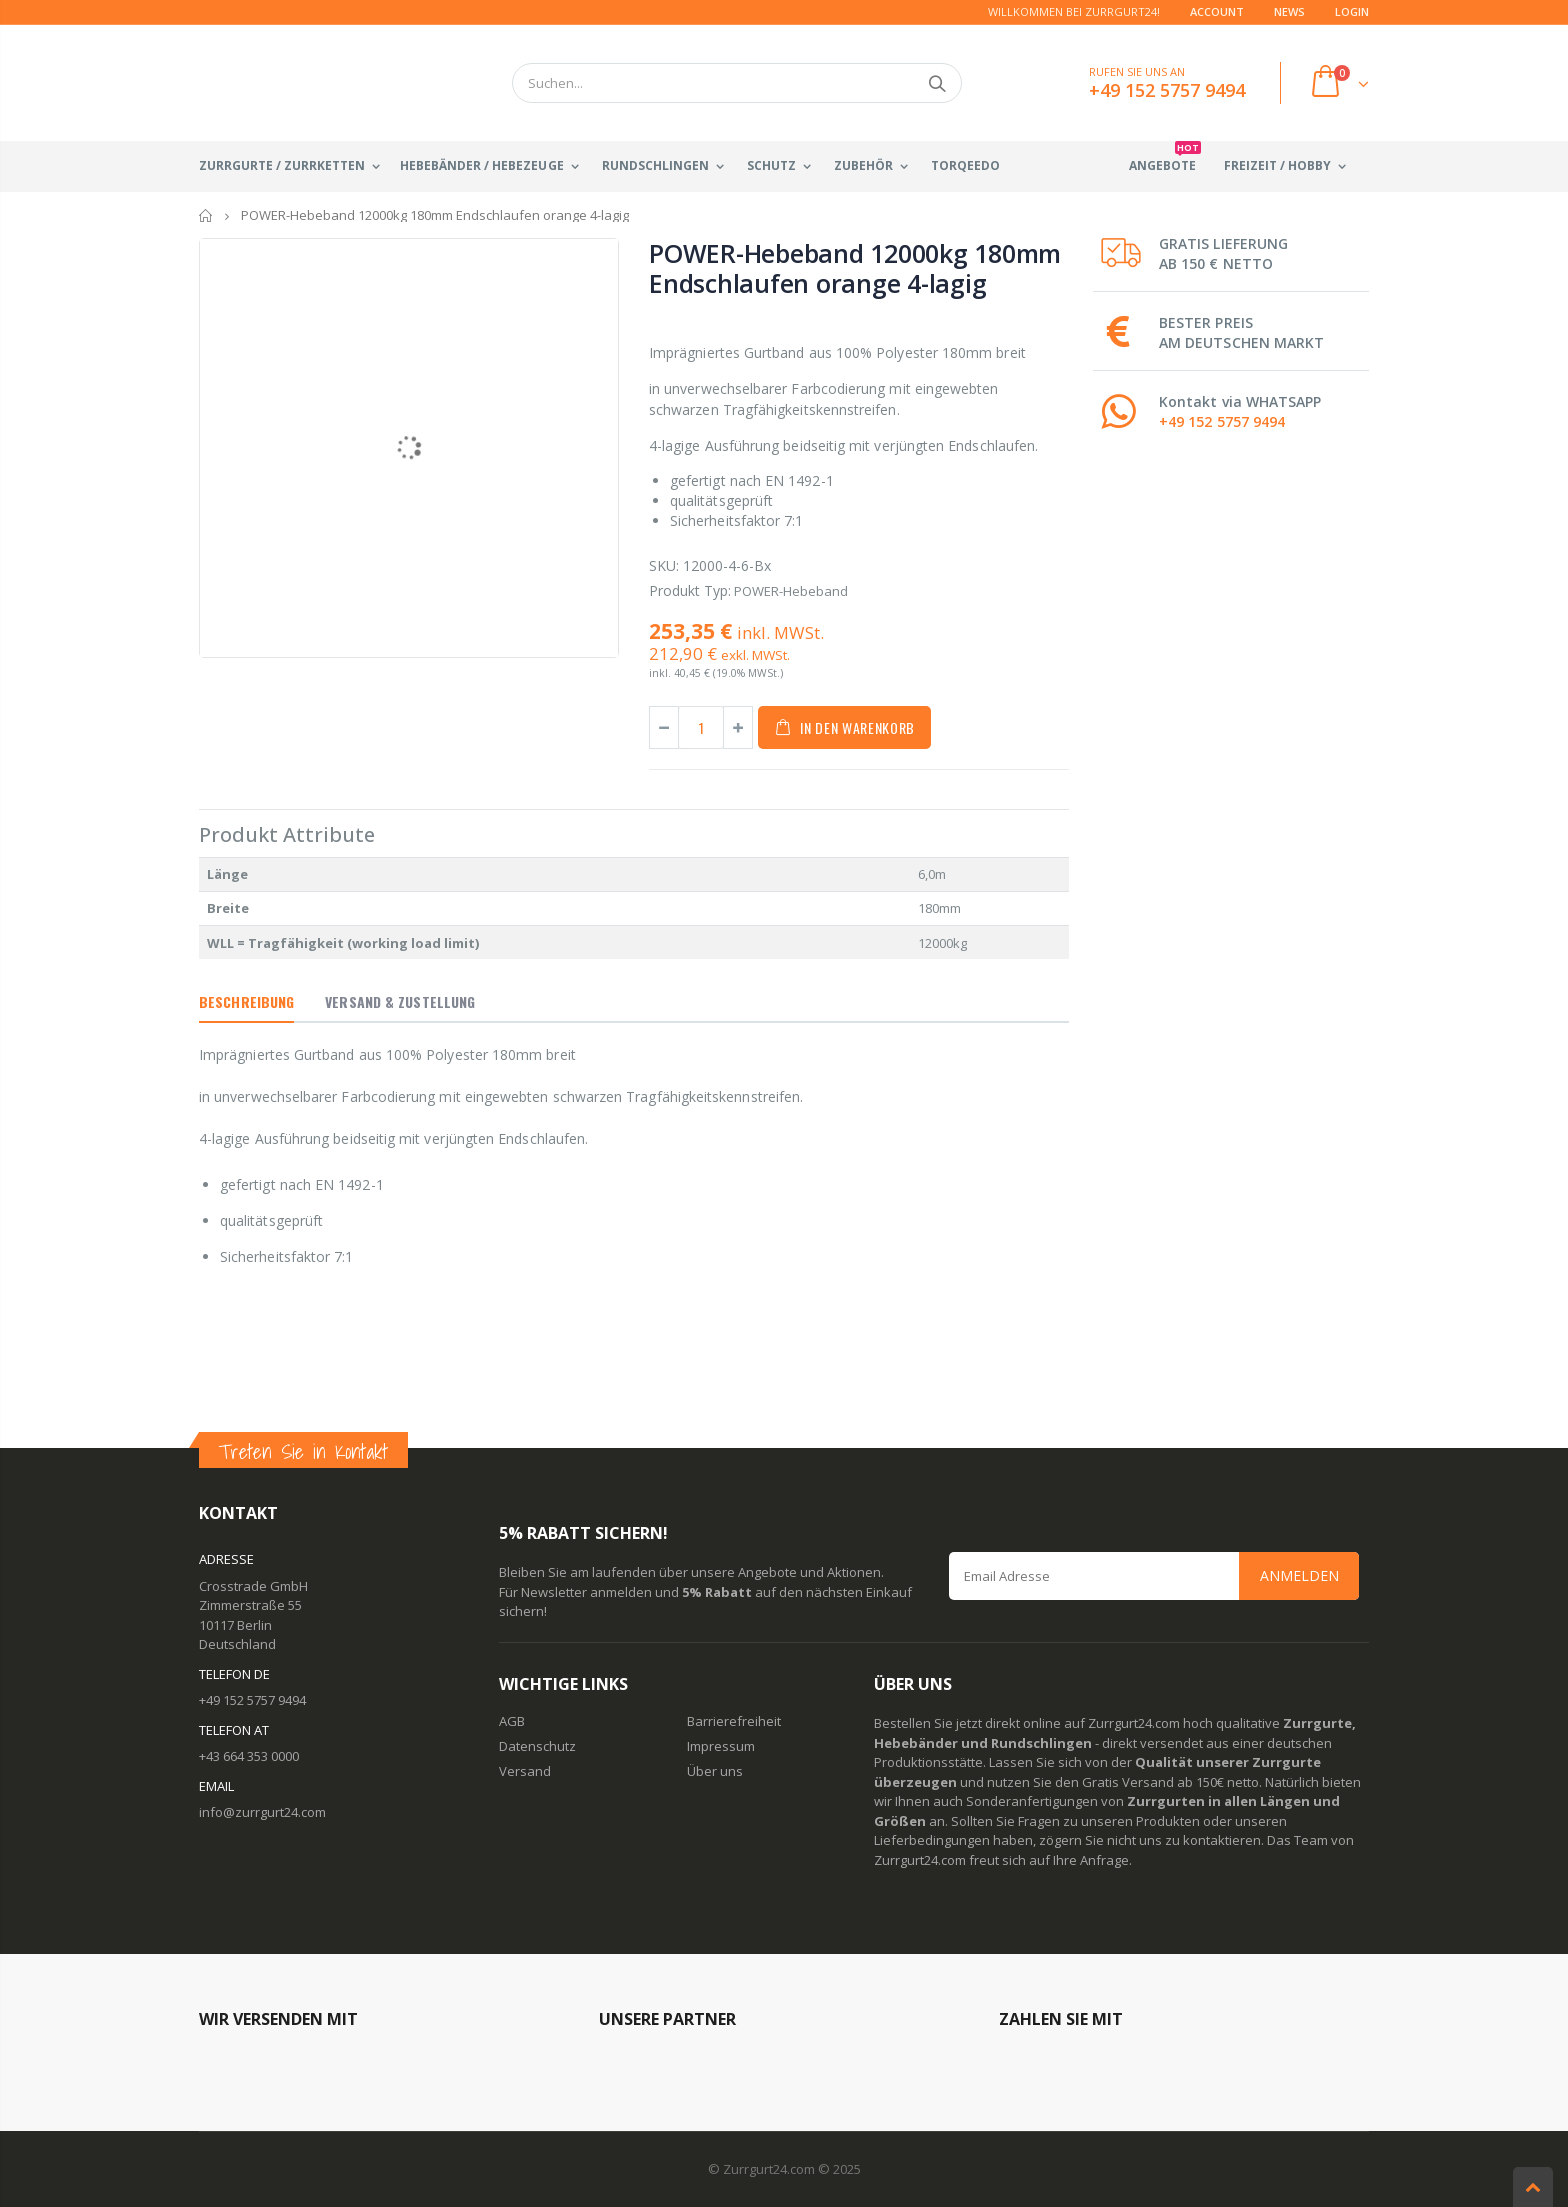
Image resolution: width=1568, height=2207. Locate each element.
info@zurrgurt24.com (262, 1812)
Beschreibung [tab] (246, 1001)
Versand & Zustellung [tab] (400, 1001)
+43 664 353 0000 (249, 1756)
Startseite (206, 215)
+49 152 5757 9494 (1222, 421)
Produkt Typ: (690, 590)
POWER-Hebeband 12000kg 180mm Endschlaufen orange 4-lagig (855, 268)
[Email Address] (1154, 1576)
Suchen (936, 83)
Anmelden (1299, 1575)
